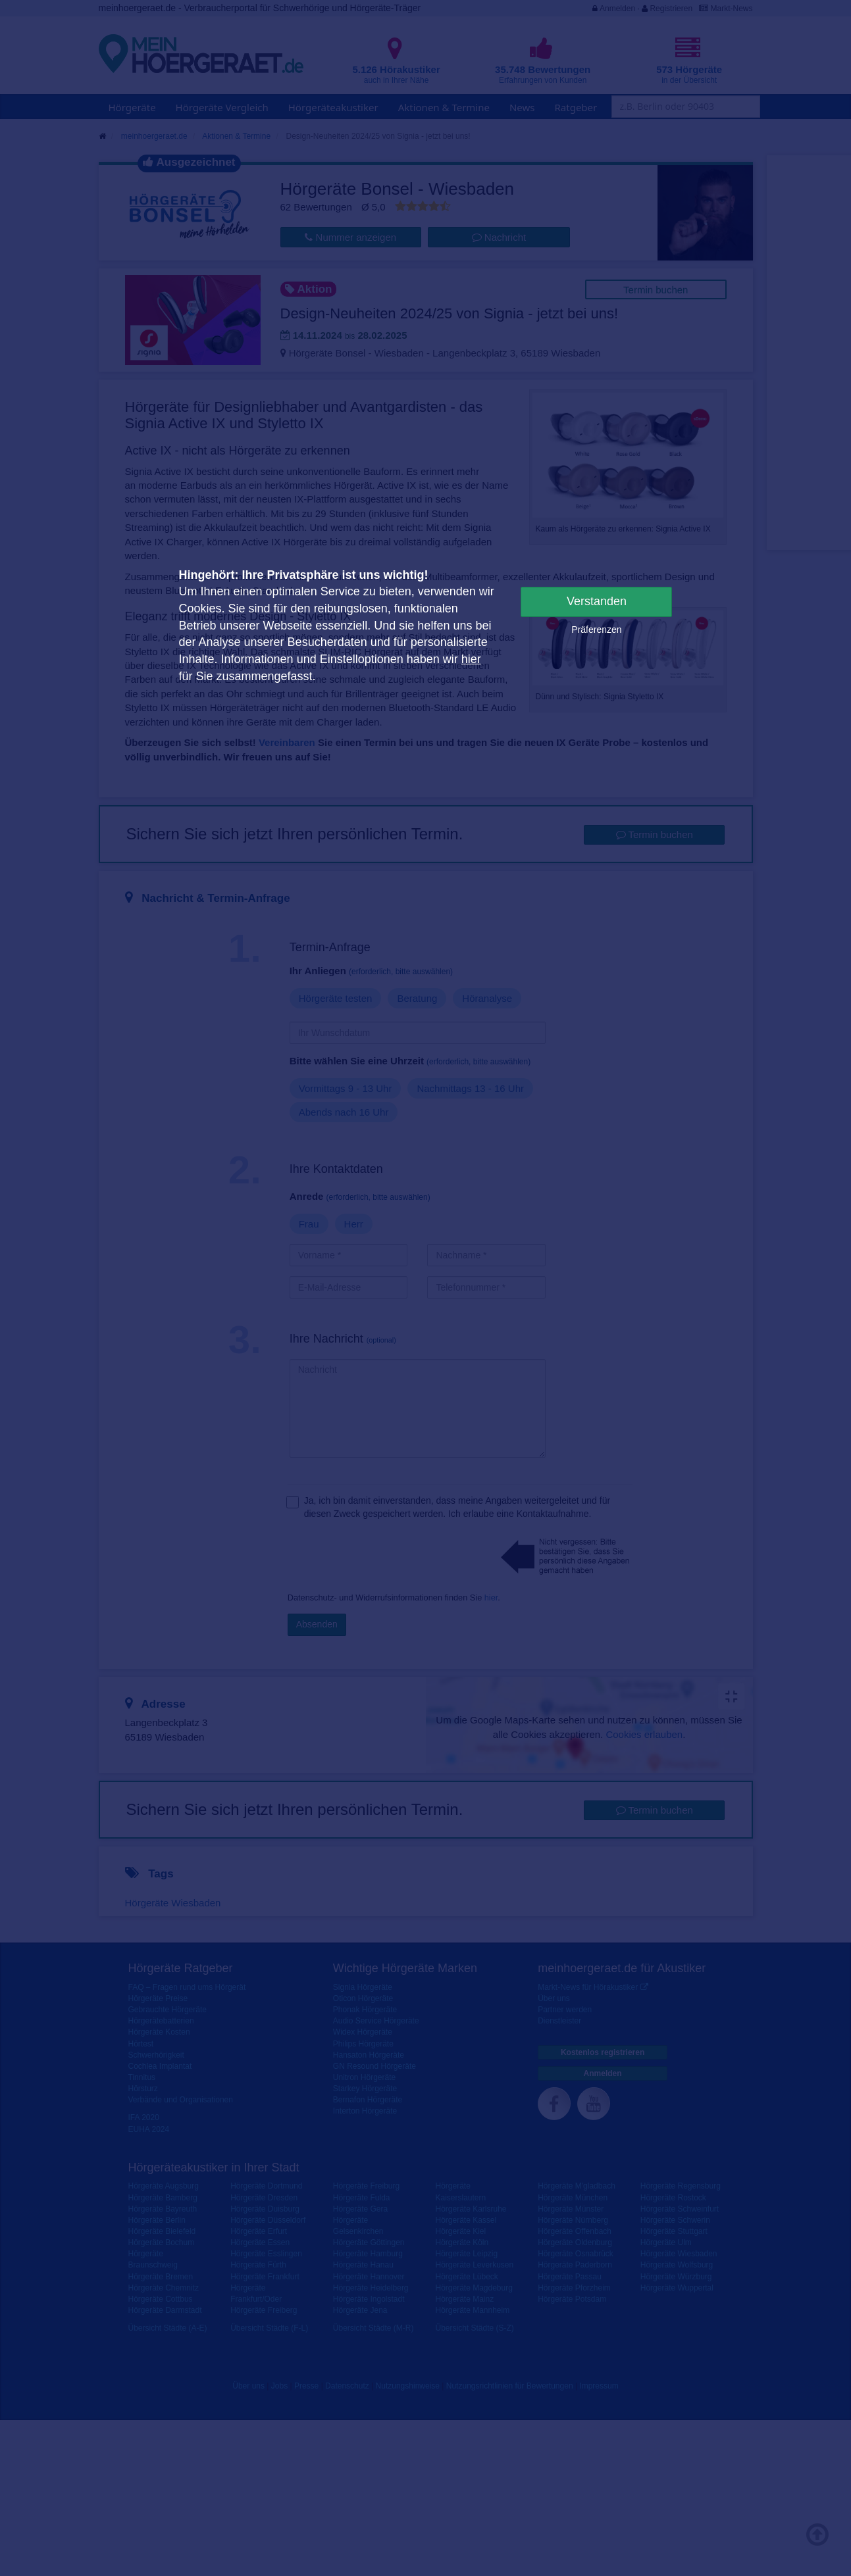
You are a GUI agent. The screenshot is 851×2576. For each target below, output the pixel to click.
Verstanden (597, 601)
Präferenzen (596, 629)
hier (471, 659)
